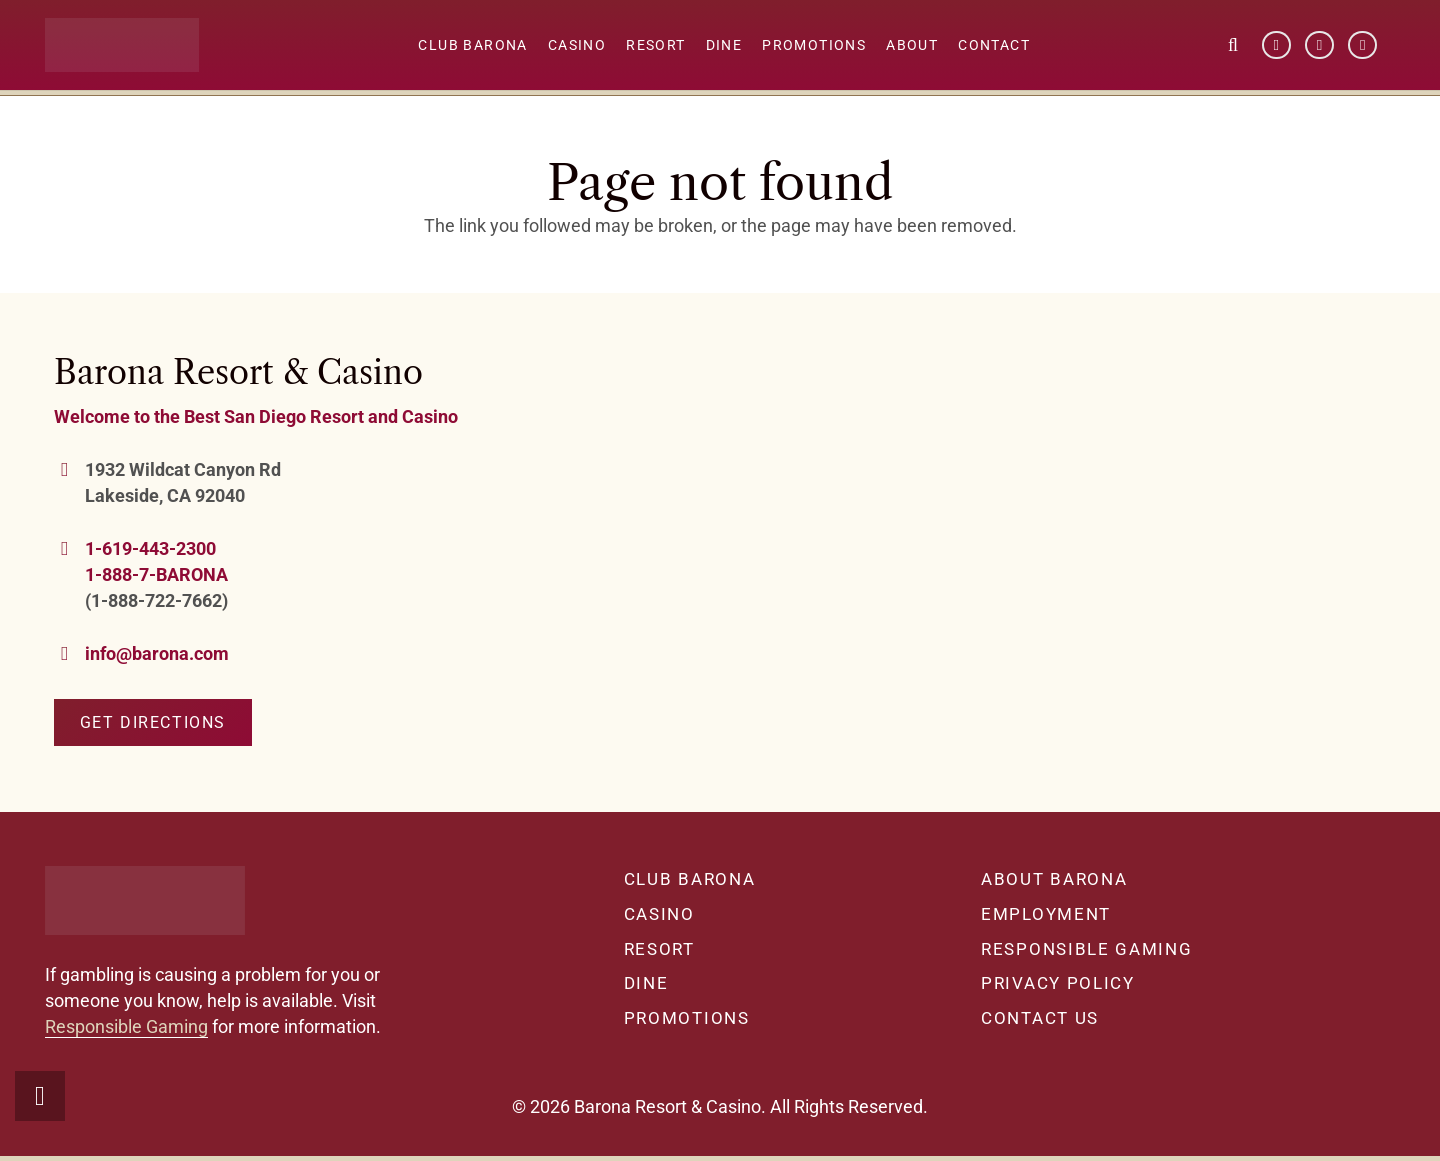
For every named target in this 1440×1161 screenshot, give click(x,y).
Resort (659, 949)
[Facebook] (1276, 45)
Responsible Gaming (126, 1026)
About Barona (1054, 879)
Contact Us (1040, 1018)
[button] (1233, 45)
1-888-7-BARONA (156, 574)
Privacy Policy (1058, 983)
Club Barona (690, 879)
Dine (646, 983)
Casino (659, 914)
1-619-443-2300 (150, 548)
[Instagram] (1362, 45)
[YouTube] (1319, 45)
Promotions (687, 1018)
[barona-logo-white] (125, 45)
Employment (1046, 914)
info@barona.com (157, 653)
